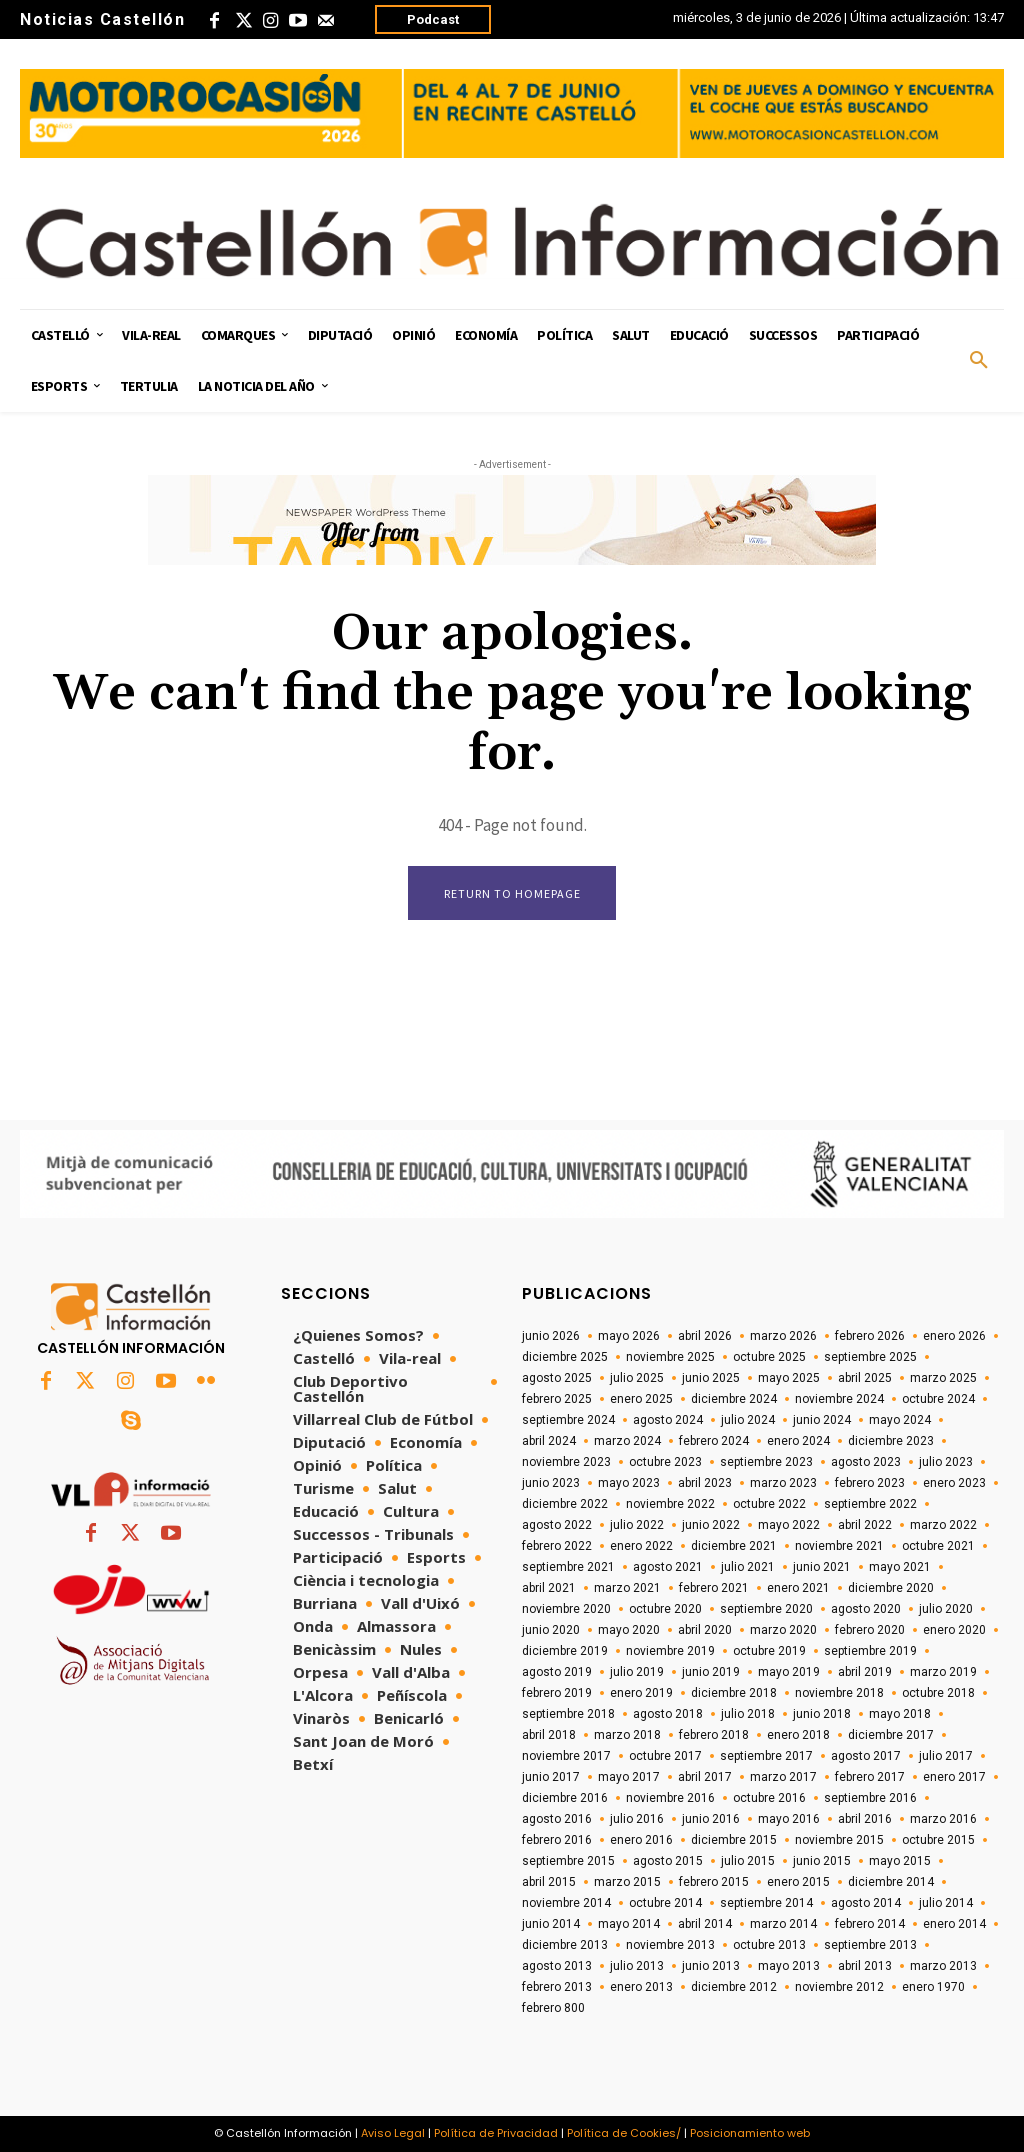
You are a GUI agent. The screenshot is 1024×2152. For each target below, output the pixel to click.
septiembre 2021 (568, 1568)
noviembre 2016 (670, 1799)
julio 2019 (637, 1673)
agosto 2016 (557, 1820)
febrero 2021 (714, 1589)
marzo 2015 (627, 1883)
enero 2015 (798, 1883)
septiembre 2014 (766, 1904)
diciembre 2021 (734, 1547)
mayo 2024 (900, 1421)
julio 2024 (748, 1421)
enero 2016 (641, 1841)
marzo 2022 (943, 1526)
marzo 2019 (943, 1673)
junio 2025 (711, 1379)
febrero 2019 (557, 1694)
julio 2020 (946, 1610)
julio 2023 (946, 1463)
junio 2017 (551, 1778)
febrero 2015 (714, 1883)
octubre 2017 (665, 1757)
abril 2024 (549, 1442)
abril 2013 (865, 1967)
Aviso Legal (393, 2134)
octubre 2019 (769, 1652)
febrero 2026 (870, 1337)
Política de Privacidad (496, 2134)
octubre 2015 (938, 1841)
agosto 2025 (557, 1379)
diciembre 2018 (734, 1694)
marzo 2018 (627, 1736)
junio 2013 (711, 1967)
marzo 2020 (783, 1631)
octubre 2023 (665, 1463)
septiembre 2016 (870, 1799)
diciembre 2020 (891, 1589)
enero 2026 (954, 1337)
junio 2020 (551, 1631)
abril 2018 (549, 1736)
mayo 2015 (900, 1862)
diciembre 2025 (565, 1358)
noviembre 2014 (566, 1904)
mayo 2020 (629, 1631)
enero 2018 (798, 1736)
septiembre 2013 (870, 1946)
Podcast (433, 19)
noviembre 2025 (670, 1358)
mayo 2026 (629, 1337)
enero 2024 (798, 1442)
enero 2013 (641, 1988)
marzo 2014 (783, 1925)
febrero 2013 (557, 1988)
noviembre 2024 (839, 1400)
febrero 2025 (557, 1400)
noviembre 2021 (839, 1547)
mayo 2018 (900, 1715)
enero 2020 (954, 1631)
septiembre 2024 (568, 1421)
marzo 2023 (783, 1484)
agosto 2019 (557, 1673)
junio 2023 (551, 1484)
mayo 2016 (789, 1820)
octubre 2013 (769, 1946)
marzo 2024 (627, 1442)
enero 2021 (798, 1589)
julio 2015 (748, 1862)
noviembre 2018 (839, 1694)
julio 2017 (946, 1757)
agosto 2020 (866, 1610)
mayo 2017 (629, 1778)
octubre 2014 (665, 1904)
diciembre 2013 (565, 1946)
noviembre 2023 (566, 1463)
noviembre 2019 (670, 1652)
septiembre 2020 (766, 1610)
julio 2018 (748, 1715)
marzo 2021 (627, 1589)
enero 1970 (933, 1988)
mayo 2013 (789, 1967)
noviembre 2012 (839, 1988)
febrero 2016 (557, 1841)
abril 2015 (549, 1883)
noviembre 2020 (566, 1610)
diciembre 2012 (734, 1988)
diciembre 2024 (734, 1400)
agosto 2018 (668, 1715)
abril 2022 (865, 1526)
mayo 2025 (789, 1379)
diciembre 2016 (565, 1799)
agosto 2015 (668, 1862)
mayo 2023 (629, 1484)
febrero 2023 (870, 1484)
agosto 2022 (557, 1526)
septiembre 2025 (870, 1358)
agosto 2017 (866, 1757)
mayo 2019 (789, 1673)
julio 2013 (637, 1967)
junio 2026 (551, 1337)
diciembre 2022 (565, 1505)
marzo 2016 (943, 1820)
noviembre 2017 (566, 1757)
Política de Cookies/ (624, 2134)
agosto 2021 (668, 1568)
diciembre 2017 (891, 1736)
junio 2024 (822, 1421)
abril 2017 (705, 1778)
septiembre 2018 (568, 1715)
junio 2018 (822, 1715)
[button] (979, 361)
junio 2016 (711, 1820)
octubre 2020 (665, 1610)
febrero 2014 (870, 1925)
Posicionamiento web (750, 2134)
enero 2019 (641, 1694)
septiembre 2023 (766, 1463)
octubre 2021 (938, 1547)
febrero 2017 (870, 1778)
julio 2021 (748, 1568)
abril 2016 (865, 1820)
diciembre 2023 (891, 1442)
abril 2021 (549, 1589)
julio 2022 (637, 1526)
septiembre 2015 (568, 1862)
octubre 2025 (769, 1358)
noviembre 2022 (670, 1505)
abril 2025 (865, 1379)
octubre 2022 (769, 1505)
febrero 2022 (557, 1547)
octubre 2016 (769, 1799)
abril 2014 (705, 1925)
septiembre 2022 (870, 1505)
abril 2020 (705, 1631)
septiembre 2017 (766, 1757)
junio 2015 (822, 1862)
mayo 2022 (789, 1526)
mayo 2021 (900, 1568)
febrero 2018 (714, 1736)
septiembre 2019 (870, 1652)
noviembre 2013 (670, 1946)
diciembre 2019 (565, 1652)
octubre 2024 (938, 1400)
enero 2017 (954, 1778)
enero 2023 (954, 1484)
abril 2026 (705, 1337)
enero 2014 (954, 1925)
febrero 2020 (870, 1631)
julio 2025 (637, 1379)
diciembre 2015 (734, 1841)
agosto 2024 (668, 1421)
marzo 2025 (943, 1379)
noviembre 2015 (839, 1841)
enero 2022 (641, 1547)
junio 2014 (551, 1925)
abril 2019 (865, 1673)
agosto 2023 (866, 1463)
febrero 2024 (714, 1442)
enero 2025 (641, 1400)
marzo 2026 (783, 1337)
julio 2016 (637, 1820)
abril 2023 (705, 1484)
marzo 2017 (783, 1778)
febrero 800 (553, 2009)
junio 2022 (711, 1526)
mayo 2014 (629, 1925)
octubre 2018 (938, 1694)
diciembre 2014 (891, 1883)
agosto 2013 (557, 1967)
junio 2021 (822, 1568)
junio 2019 (711, 1673)
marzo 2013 (943, 1967)
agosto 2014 (866, 1904)
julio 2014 (946, 1904)
